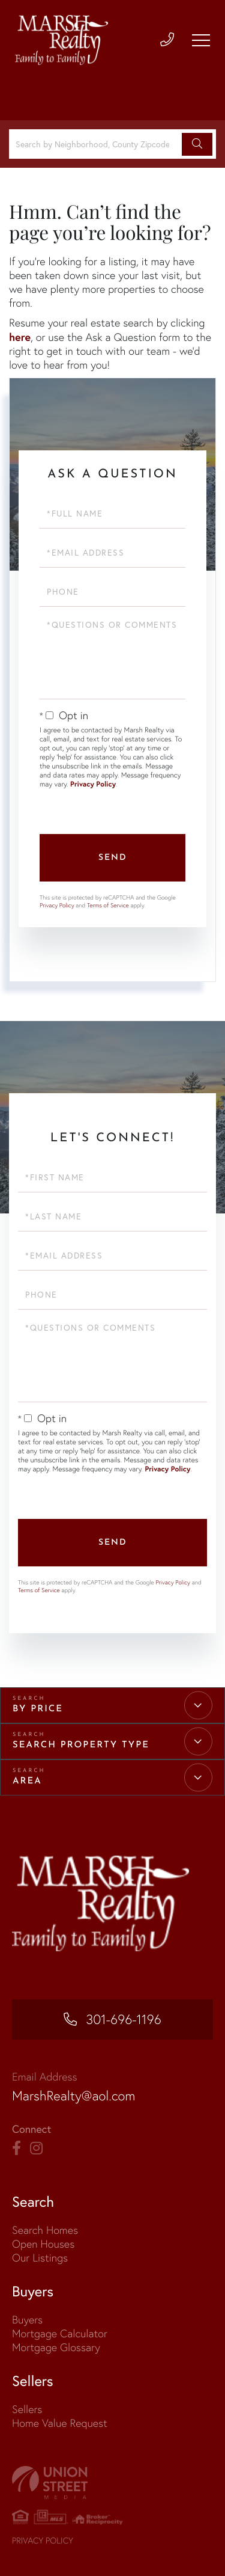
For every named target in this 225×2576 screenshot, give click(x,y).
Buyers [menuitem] (27, 2319)
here (20, 337)
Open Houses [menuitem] (43, 2244)
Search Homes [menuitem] (45, 2230)
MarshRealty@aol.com (73, 2096)
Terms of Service (108, 905)
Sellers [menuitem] (27, 2409)
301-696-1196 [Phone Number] (123, 2019)
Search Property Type (81, 1745)
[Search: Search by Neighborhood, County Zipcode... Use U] (97, 144)
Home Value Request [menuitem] (59, 2423)
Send (112, 857)
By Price (38, 1709)
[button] (197, 144)
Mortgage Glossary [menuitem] (56, 2347)
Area (27, 1781)
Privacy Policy (93, 784)
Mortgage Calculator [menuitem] (59, 2333)
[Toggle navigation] (201, 40)
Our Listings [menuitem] (40, 2258)
